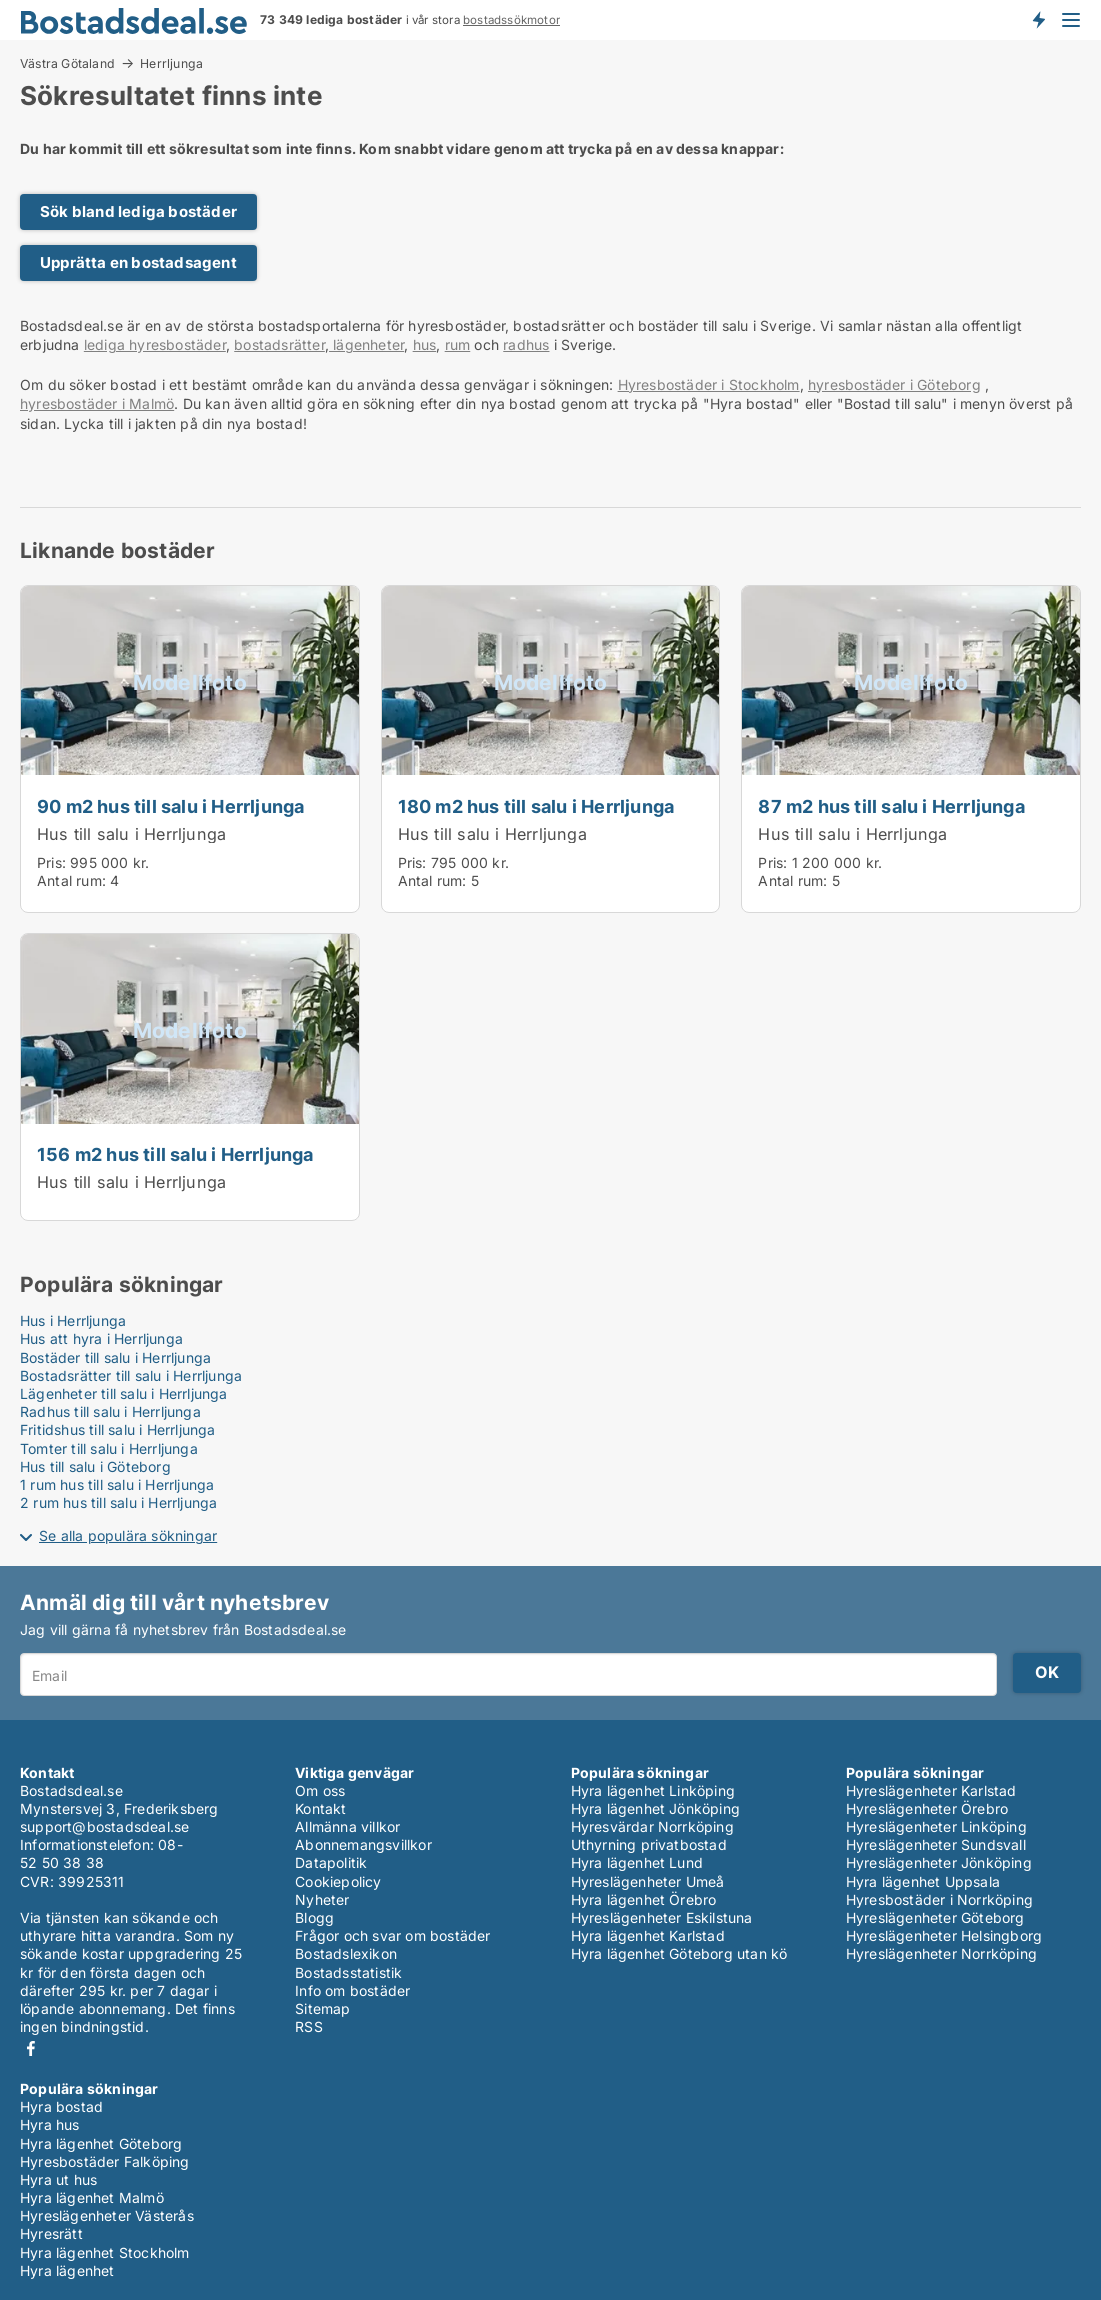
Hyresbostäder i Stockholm (709, 384)
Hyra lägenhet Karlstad (648, 1935)
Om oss (320, 1790)
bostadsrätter (279, 344)
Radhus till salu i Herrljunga (110, 1411)
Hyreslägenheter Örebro (927, 1808)
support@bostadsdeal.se (104, 1826)
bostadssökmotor (511, 20)
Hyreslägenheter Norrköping (941, 1953)
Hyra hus (50, 2124)
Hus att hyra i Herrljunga (101, 1338)
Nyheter (322, 1899)
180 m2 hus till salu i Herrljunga (536, 806)
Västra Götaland (67, 63)
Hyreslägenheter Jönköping (939, 1862)
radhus (526, 344)
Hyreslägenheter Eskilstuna (662, 1917)
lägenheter (366, 344)
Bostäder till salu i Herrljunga (115, 1357)
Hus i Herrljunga (73, 1320)
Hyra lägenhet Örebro (644, 1899)
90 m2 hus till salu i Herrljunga (170, 806)
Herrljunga (171, 64)
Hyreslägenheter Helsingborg (944, 1935)
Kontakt (320, 1808)
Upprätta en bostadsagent (138, 262)
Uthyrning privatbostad (649, 1844)
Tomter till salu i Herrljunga (109, 1448)
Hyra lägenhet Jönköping (656, 1808)
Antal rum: (71, 880)
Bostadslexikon (346, 1953)
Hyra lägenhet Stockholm (105, 2252)
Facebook (31, 2048)
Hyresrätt (51, 2233)
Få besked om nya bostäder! (1038, 20)
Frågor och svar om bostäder (392, 1935)
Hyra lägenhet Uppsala (923, 1881)
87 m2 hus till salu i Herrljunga (891, 806)
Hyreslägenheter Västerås (107, 2215)
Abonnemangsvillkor (363, 1844)
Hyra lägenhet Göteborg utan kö (679, 1953)
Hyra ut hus (58, 2179)
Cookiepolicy (338, 1881)
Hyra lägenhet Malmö (92, 2197)
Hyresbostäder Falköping (105, 2161)
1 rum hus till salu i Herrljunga (117, 1484)
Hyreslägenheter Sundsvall (936, 1844)
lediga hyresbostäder (155, 344)
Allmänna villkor (347, 1826)
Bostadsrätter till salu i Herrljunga (131, 1375)
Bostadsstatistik (348, 1972)
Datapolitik (331, 1862)
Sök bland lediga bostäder (138, 211)
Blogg (314, 1917)
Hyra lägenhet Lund (637, 1862)
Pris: (53, 862)
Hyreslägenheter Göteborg (935, 1917)
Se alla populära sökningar (128, 1535)
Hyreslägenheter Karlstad (931, 1790)
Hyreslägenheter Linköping (936, 1826)
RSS (309, 2026)
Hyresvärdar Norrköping (652, 1826)
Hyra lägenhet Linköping (653, 1790)
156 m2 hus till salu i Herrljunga (175, 1154)
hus (425, 344)
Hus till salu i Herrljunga (131, 834)
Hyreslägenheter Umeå (648, 1881)
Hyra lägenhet (67, 2270)
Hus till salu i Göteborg (95, 1466)
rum (458, 344)
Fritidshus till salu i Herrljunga (118, 1429)
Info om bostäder (352, 1990)
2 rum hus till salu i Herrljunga (118, 1502)
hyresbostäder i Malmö (97, 403)
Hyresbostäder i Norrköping (939, 1899)
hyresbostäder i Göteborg (894, 384)
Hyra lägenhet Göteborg (101, 2143)
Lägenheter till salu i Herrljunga (124, 1393)
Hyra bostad (61, 2106)
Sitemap (322, 2008)
